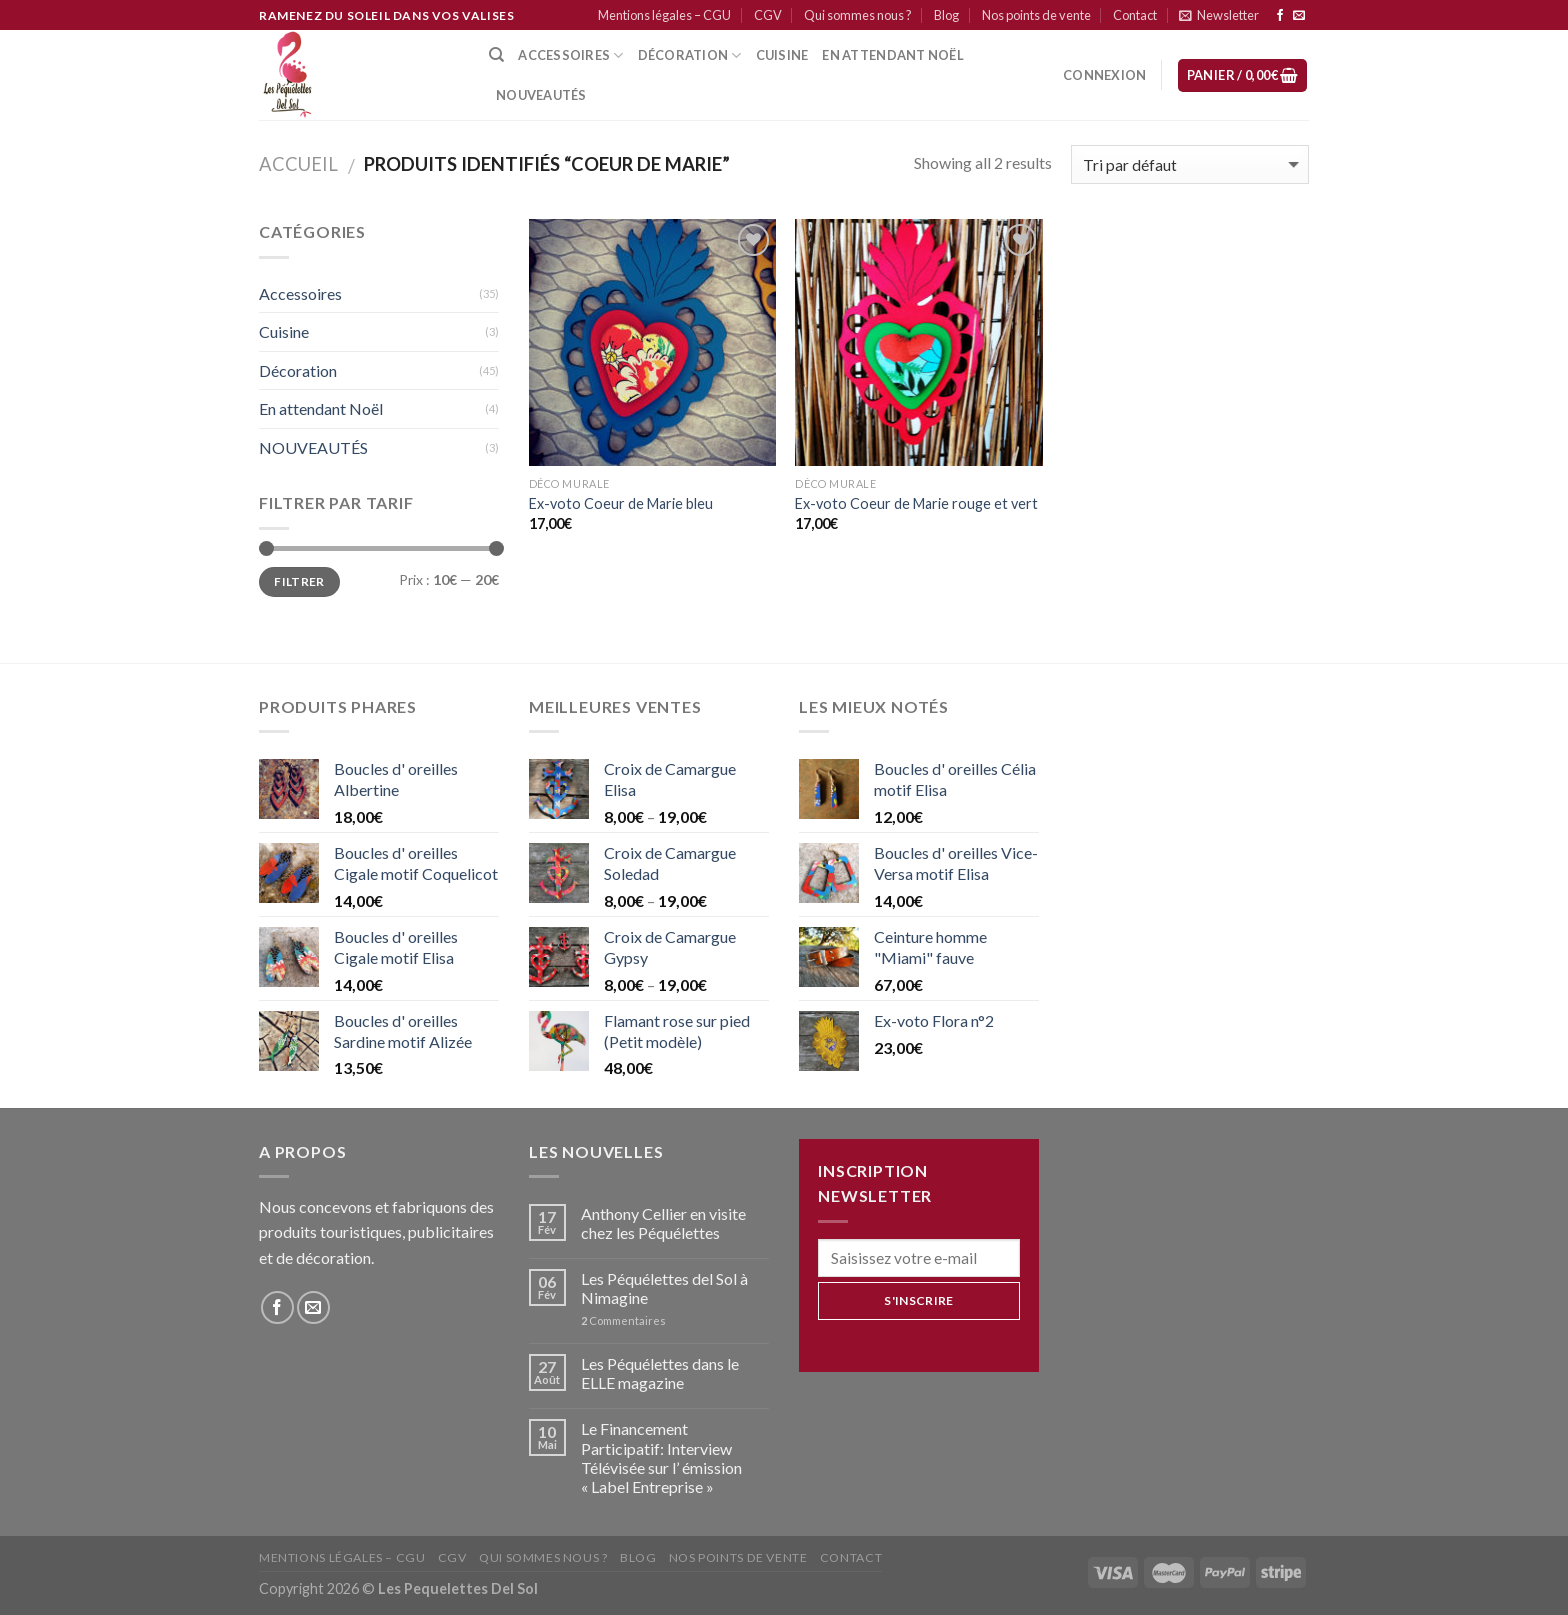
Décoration (298, 370)
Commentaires (623, 1320)
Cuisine (284, 331)
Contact (1135, 15)
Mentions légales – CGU (664, 15)
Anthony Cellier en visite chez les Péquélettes (663, 1223)
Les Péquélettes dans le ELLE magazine (660, 1373)
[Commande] (1190, 164)
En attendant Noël (892, 55)
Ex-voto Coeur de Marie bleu (621, 503)
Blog (946, 15)
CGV (768, 15)
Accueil (298, 164)
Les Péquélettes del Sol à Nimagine (664, 1288)
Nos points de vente (1036, 15)
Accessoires (570, 55)
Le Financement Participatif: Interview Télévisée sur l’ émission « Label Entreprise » (661, 1457)
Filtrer (299, 581)
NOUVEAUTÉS (313, 447)
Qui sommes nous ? (858, 15)
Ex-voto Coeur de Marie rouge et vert (916, 503)
